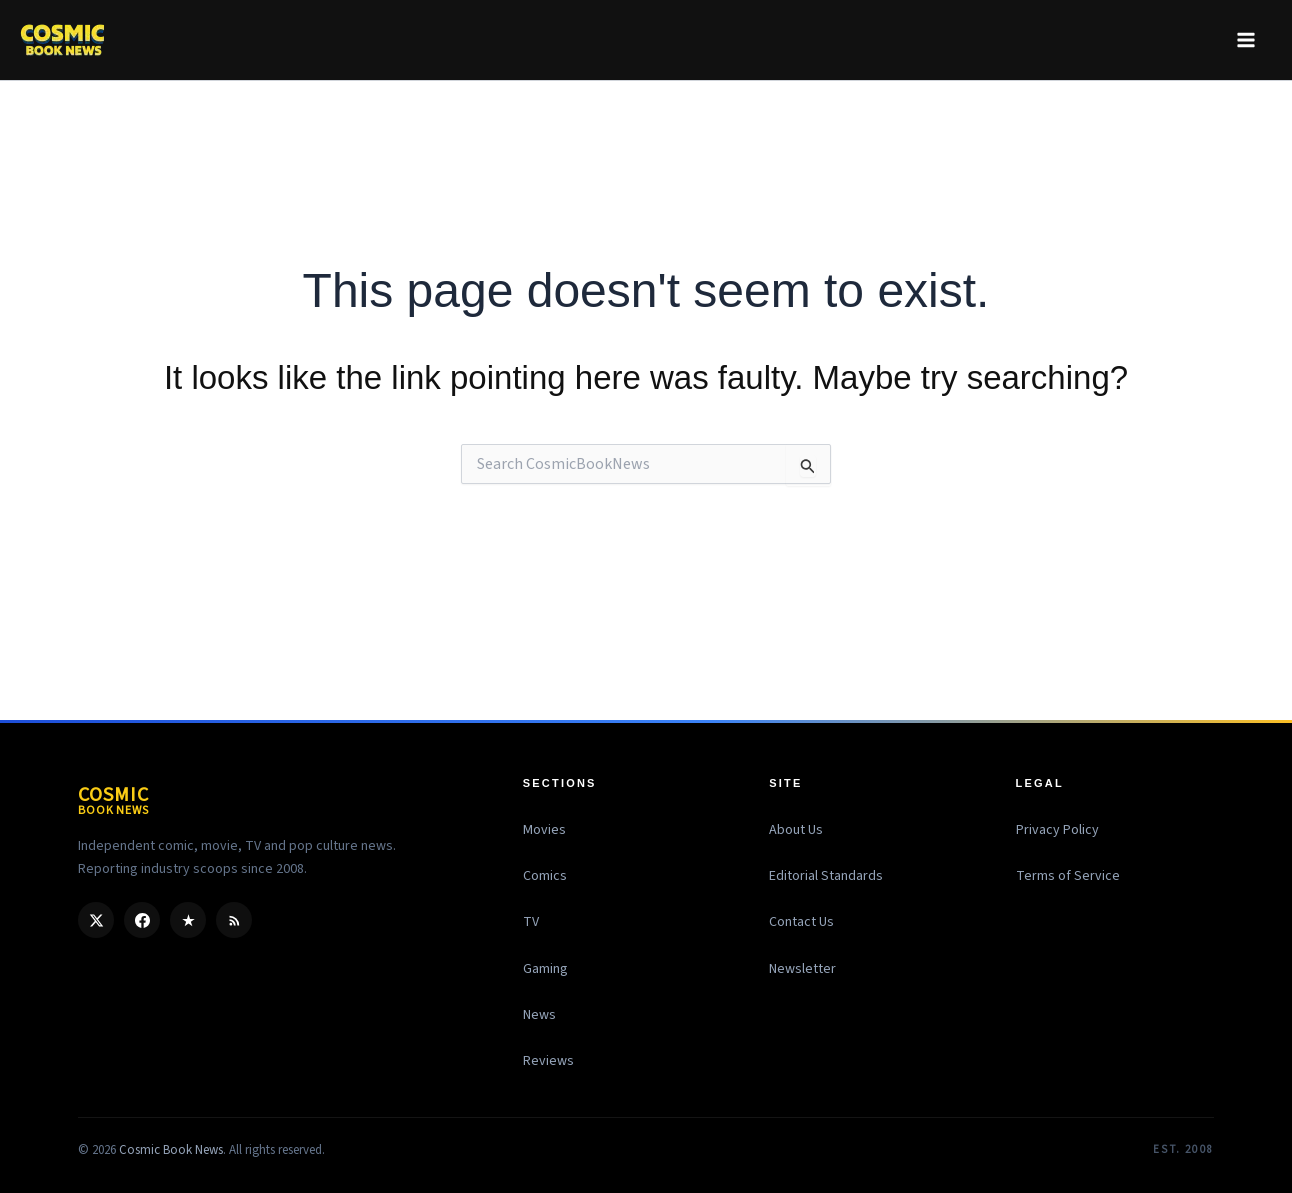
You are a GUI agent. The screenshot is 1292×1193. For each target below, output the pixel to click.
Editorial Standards (826, 876)
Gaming (545, 969)
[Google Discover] (188, 920)
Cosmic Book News (171, 1150)
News (539, 1015)
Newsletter (802, 969)
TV (531, 922)
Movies (544, 830)
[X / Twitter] (96, 920)
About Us (796, 830)
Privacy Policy (1057, 830)
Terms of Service (1068, 876)
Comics (545, 876)
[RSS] (234, 920)
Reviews (548, 1061)
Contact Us (801, 922)
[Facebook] (142, 920)
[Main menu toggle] (1245, 39)
